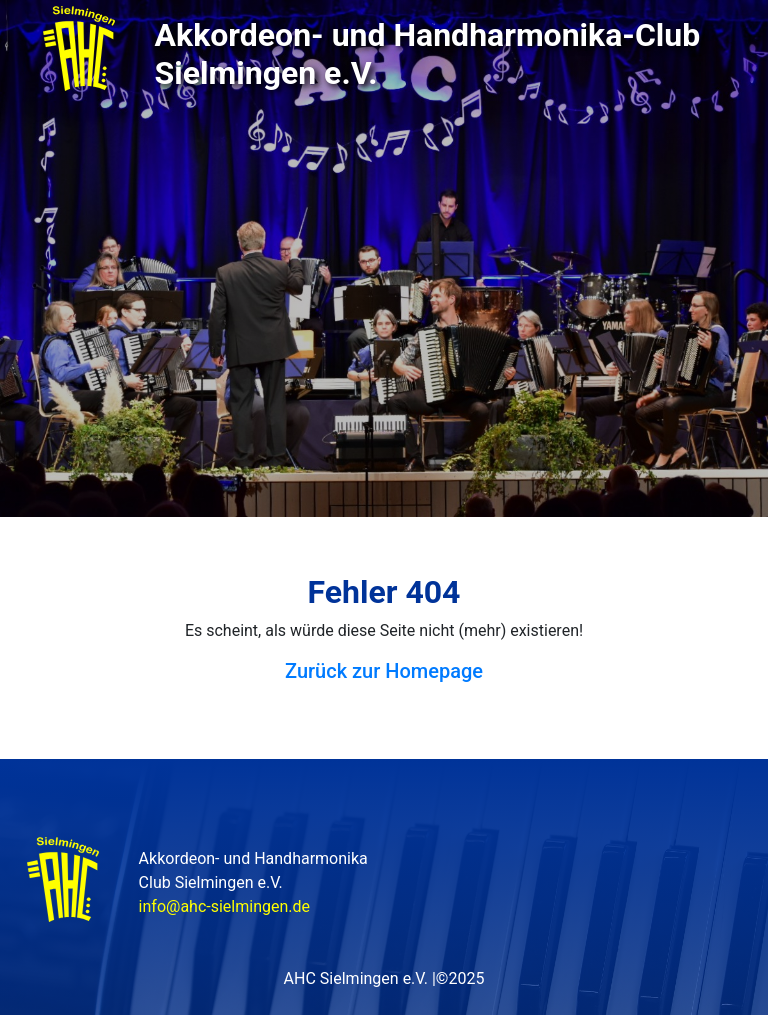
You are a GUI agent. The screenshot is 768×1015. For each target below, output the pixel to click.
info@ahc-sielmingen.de (224, 906)
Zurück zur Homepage (384, 671)
